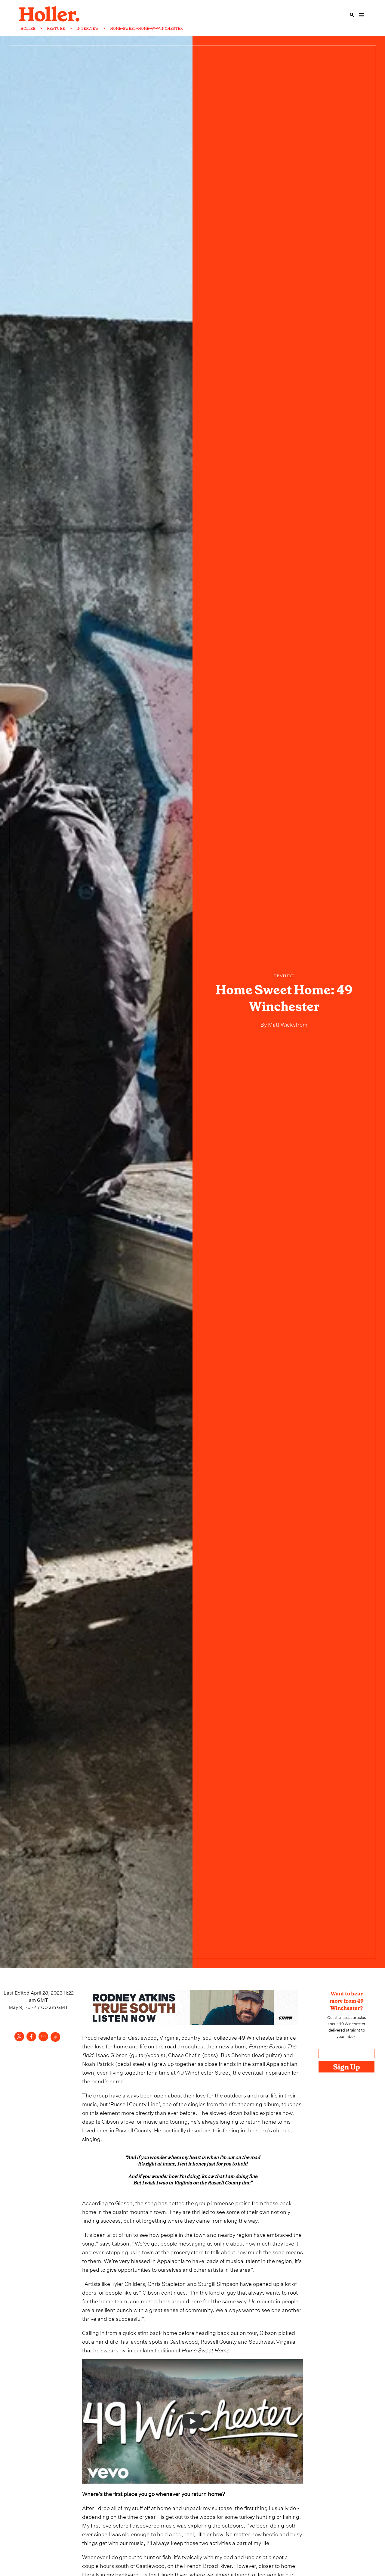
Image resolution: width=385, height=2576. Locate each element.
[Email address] (346, 2054)
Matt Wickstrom (287, 1023)
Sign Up (346, 2067)
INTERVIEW (87, 28)
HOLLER (27, 28)
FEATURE (56, 28)
